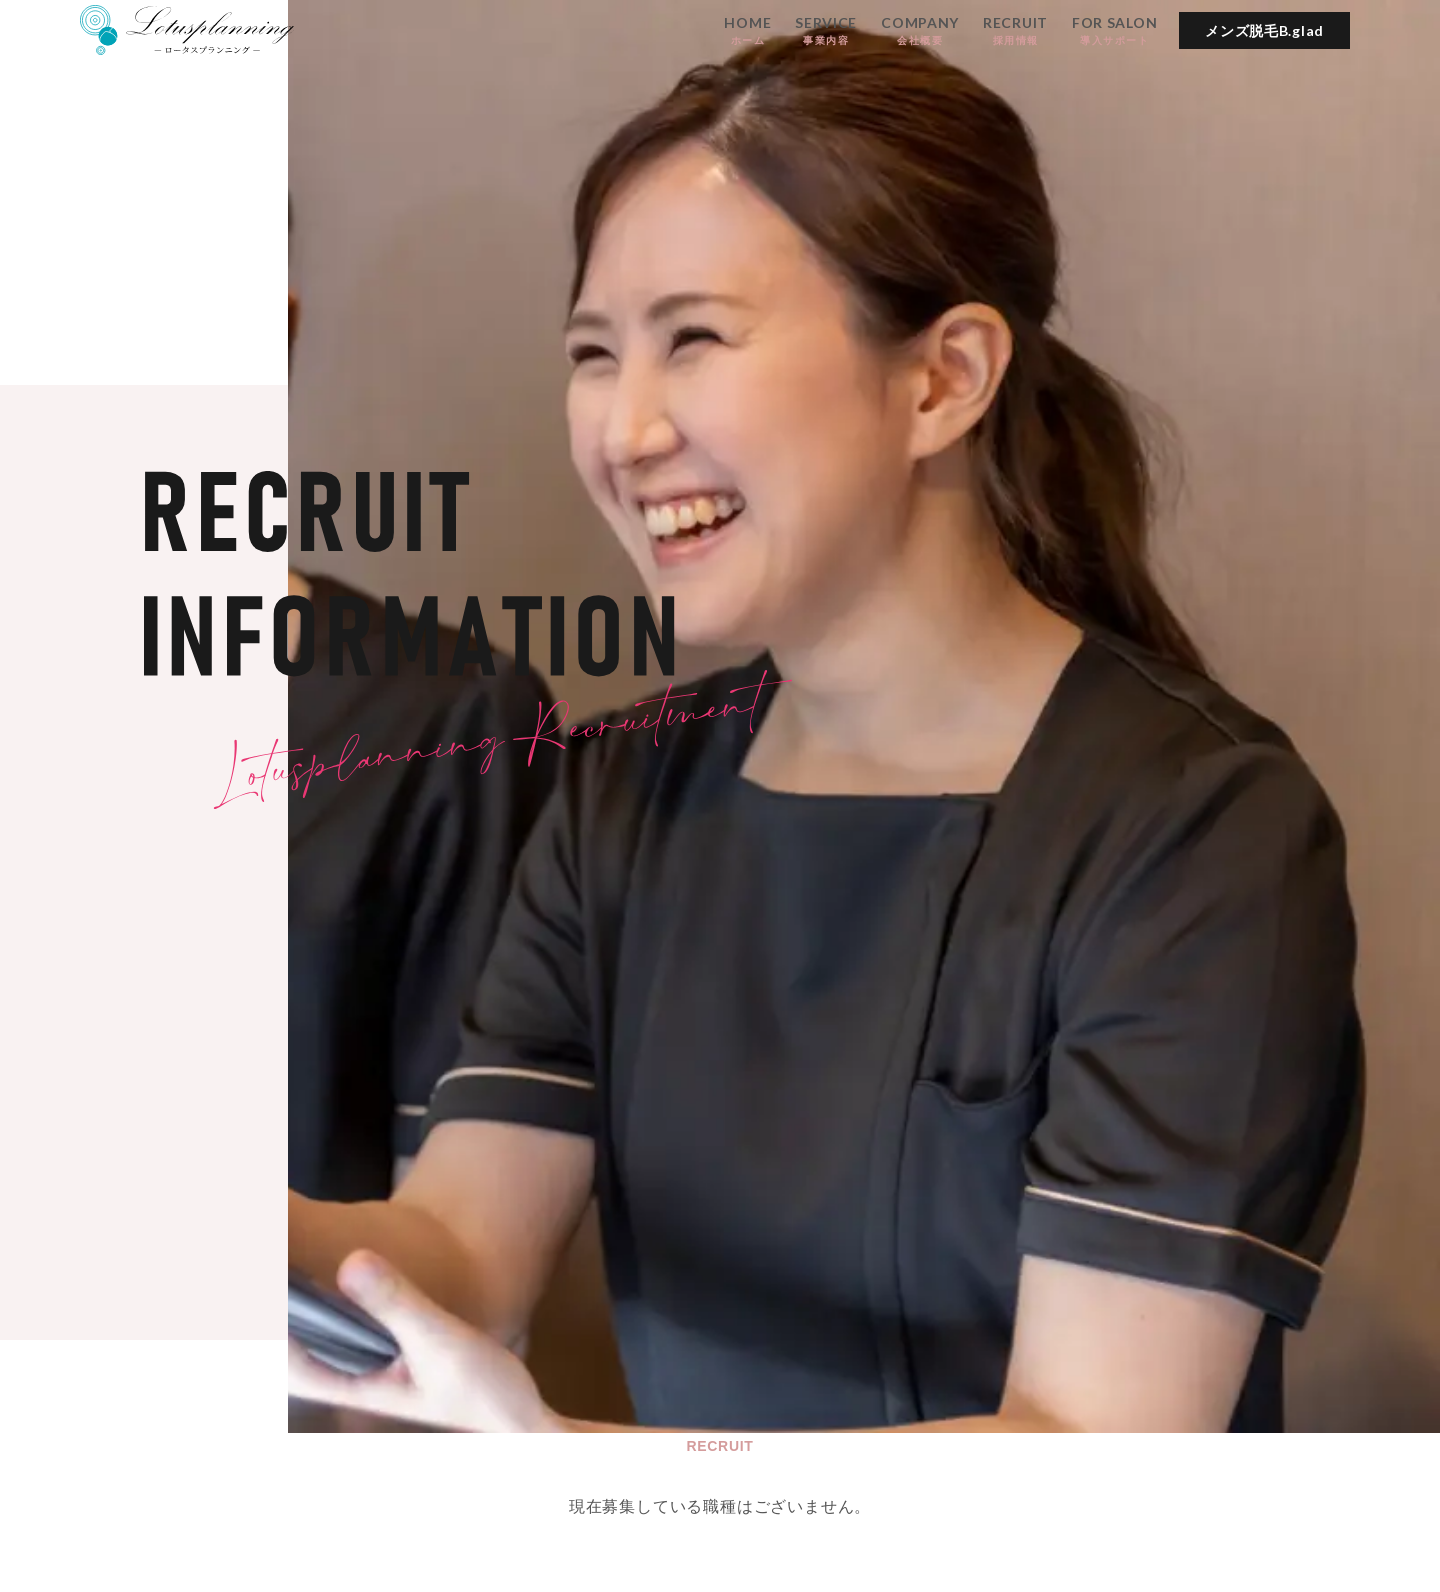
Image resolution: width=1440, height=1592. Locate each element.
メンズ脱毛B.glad (1264, 30)
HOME (747, 31)
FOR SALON (1114, 31)
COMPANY (920, 31)
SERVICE (826, 31)
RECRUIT (1015, 31)
